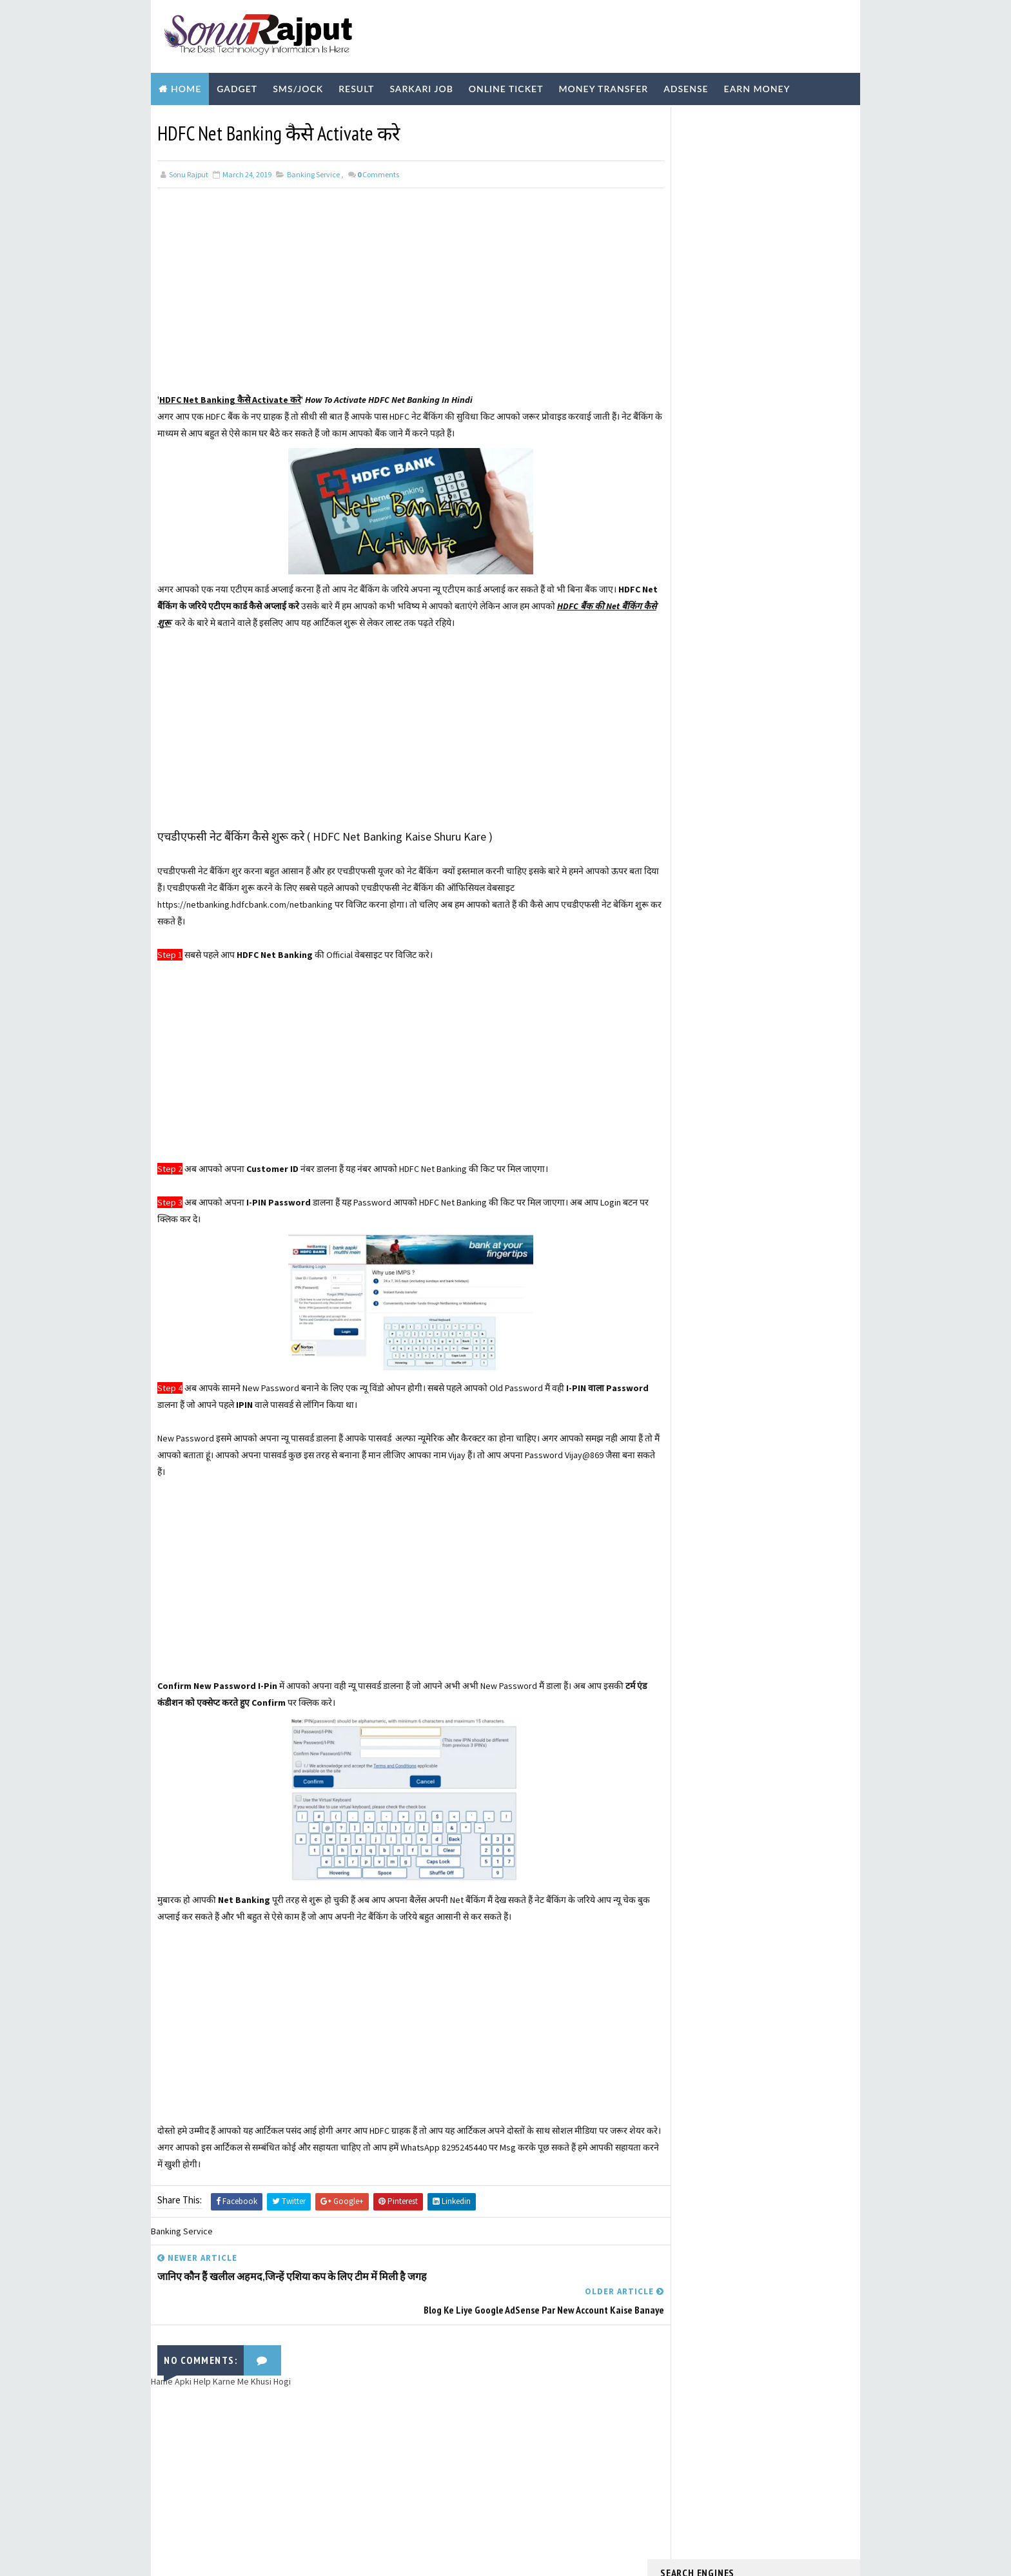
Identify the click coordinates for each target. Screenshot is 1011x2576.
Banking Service (313, 170)
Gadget (237, 85)
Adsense (685, 85)
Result (356, 85)
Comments (378, 170)
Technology (266, 117)
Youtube (339, 117)
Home (186, 85)
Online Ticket (506, 85)
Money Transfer (603, 85)
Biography (188, 117)
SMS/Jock (298, 85)
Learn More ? (684, 341)
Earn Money (757, 85)
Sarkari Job (421, 85)
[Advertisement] (398, 297)
